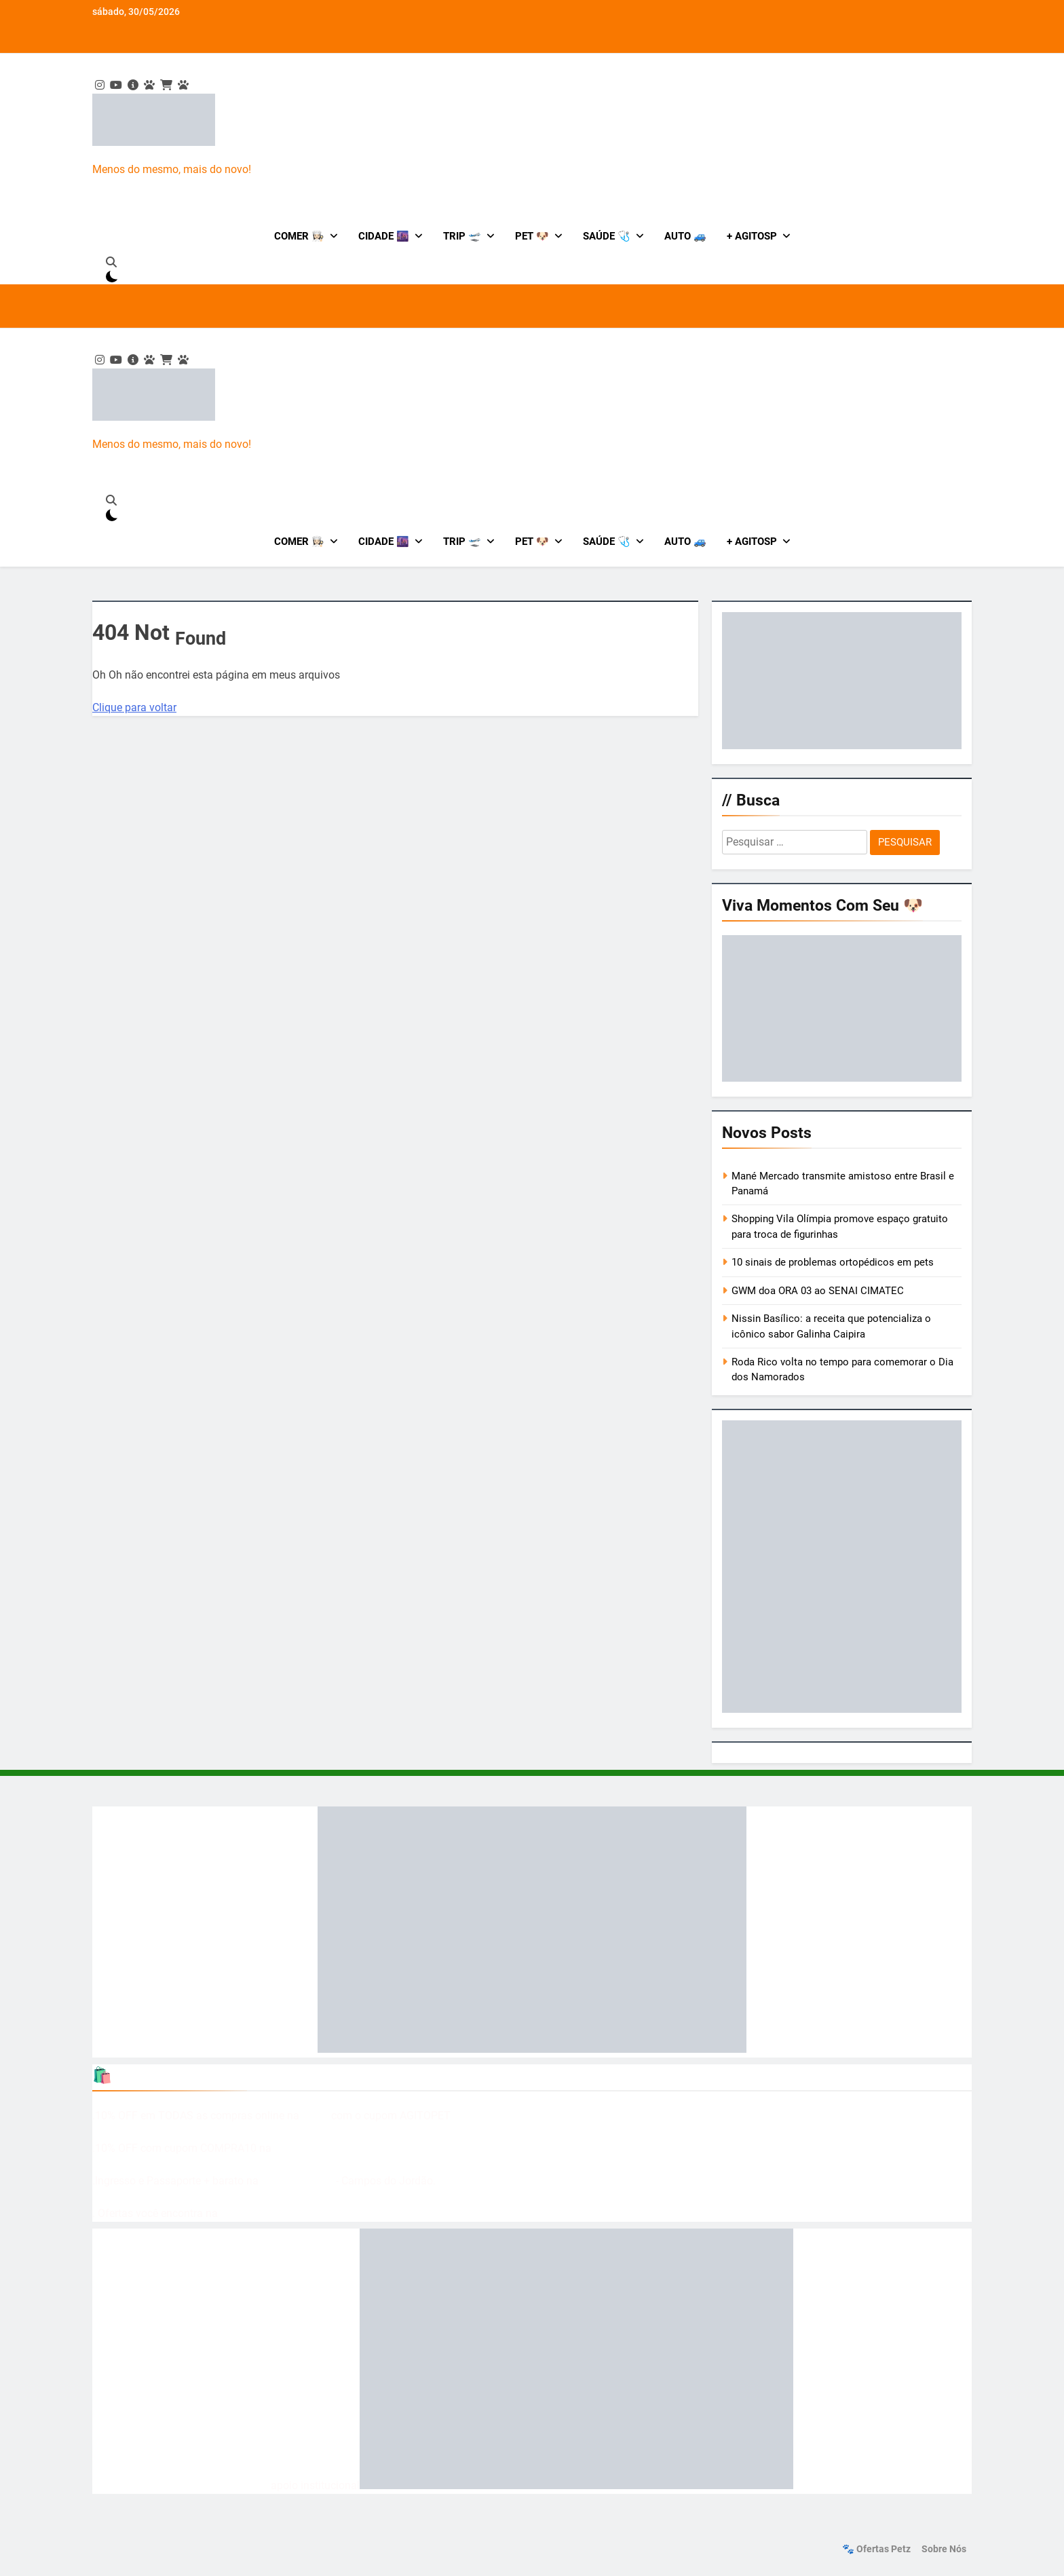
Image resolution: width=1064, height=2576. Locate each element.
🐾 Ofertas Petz (876, 2549)
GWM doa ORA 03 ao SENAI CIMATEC (818, 1291)
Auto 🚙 (685, 236)
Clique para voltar (134, 707)
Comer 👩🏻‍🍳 (299, 236)
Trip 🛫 (462, 236)
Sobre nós (944, 2549)
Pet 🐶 (532, 236)
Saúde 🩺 (606, 236)
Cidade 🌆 (383, 236)
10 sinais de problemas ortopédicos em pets (833, 1262)
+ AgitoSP (752, 236)
